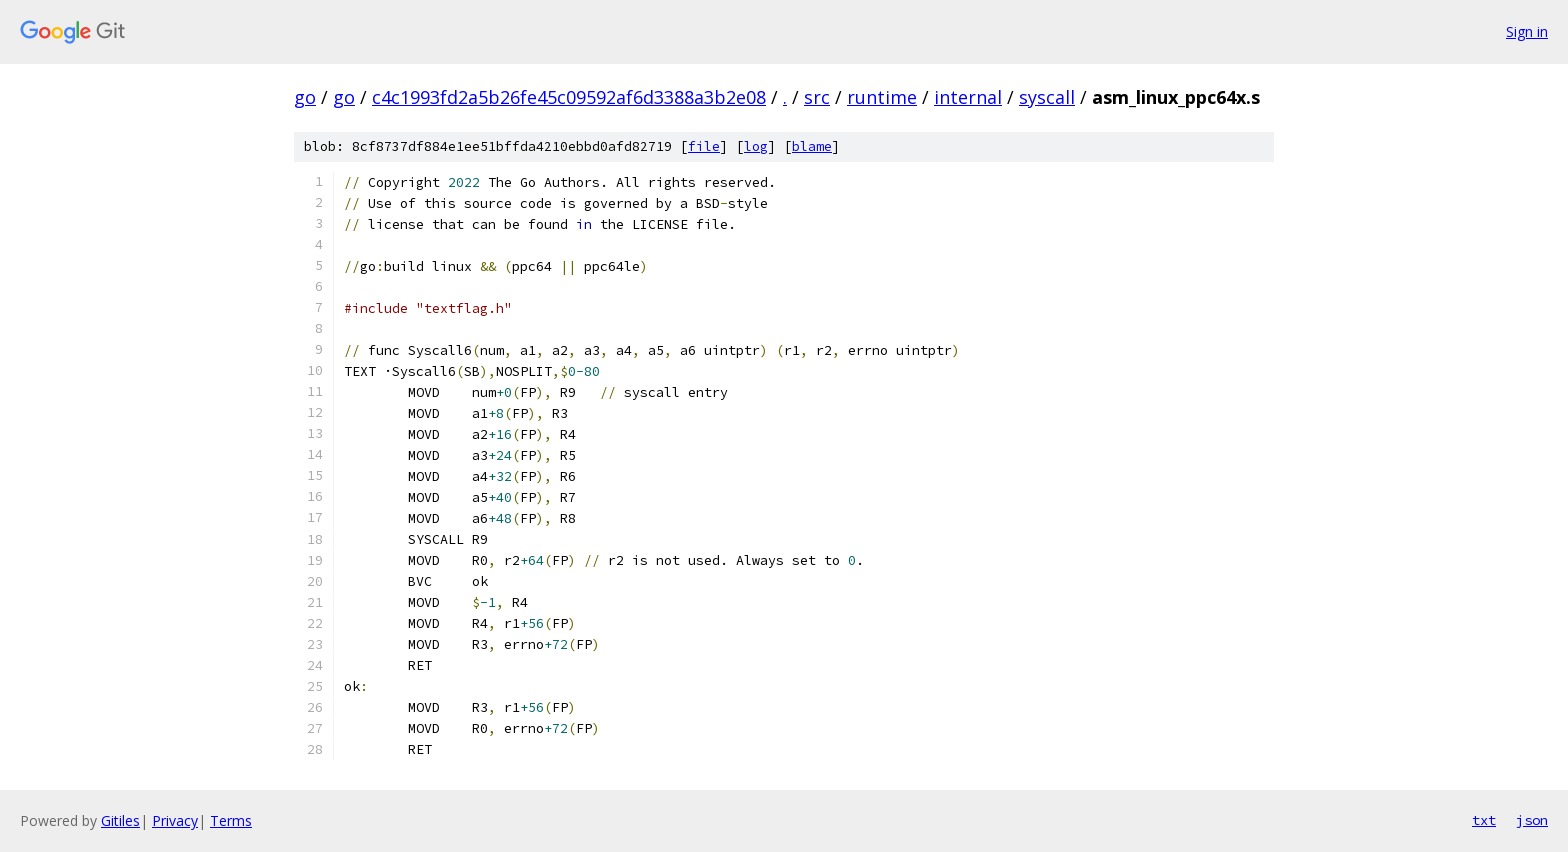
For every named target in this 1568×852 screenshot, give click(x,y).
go (305, 97)
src (817, 97)
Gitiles (120, 820)
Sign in (1527, 31)
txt (1484, 820)
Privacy (175, 820)
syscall (1047, 97)
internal (968, 97)
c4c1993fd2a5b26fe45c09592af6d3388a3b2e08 (569, 97)
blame (812, 146)
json (1532, 820)
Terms (231, 820)
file (704, 146)
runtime (882, 97)
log (756, 146)
